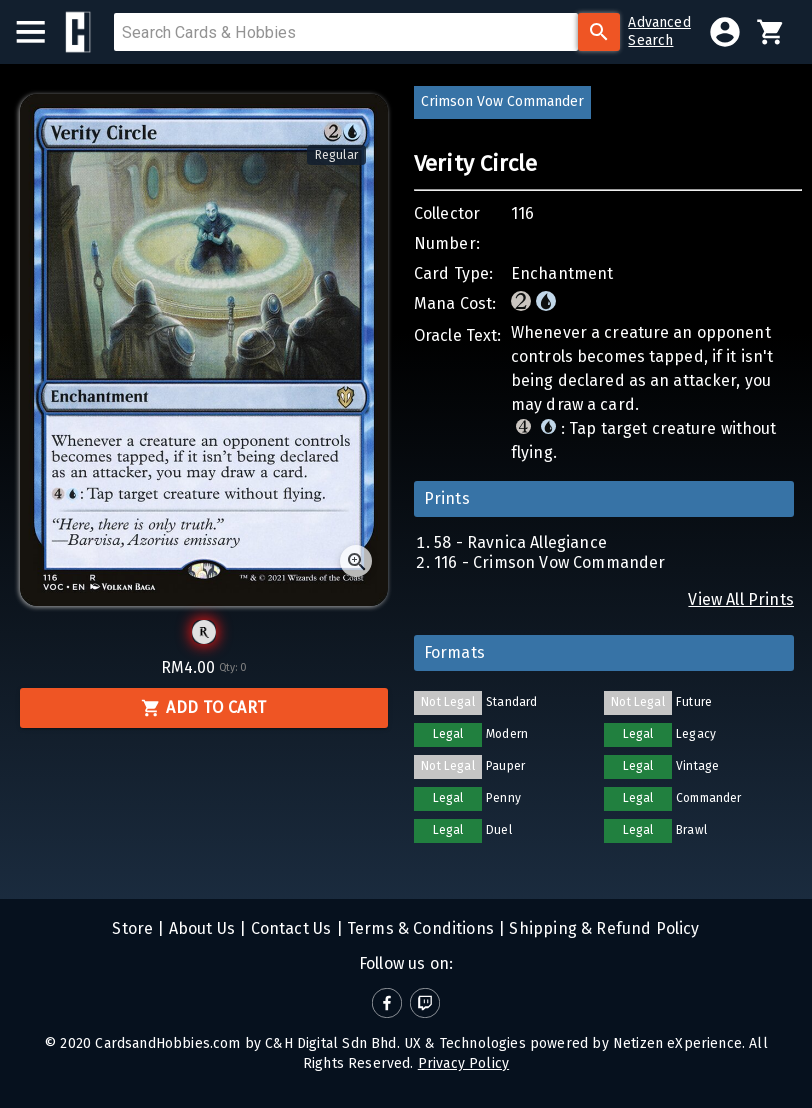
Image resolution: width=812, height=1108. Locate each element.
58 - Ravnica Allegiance (520, 542)
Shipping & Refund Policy (602, 928)
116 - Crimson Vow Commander (550, 562)
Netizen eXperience (677, 1043)
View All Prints (741, 599)
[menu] (40, 32)
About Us (200, 928)
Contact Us (288, 928)
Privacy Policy (463, 1063)
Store (132, 928)
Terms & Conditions (418, 928)
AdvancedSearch (659, 31)
